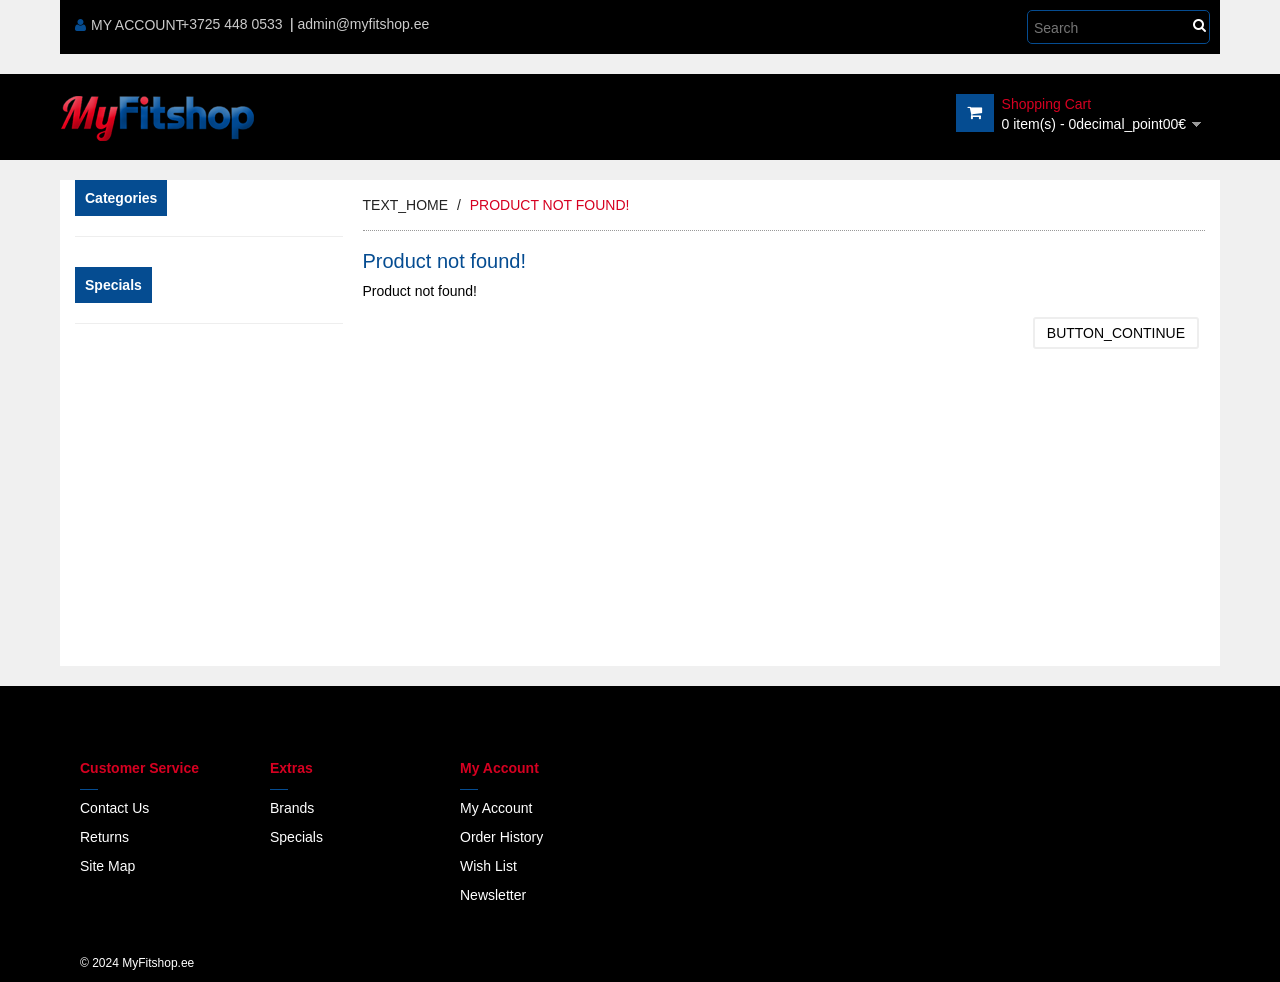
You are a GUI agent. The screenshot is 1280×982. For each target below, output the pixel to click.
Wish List (488, 866)
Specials (296, 837)
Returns (104, 837)
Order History (501, 837)
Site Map (107, 866)
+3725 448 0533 (232, 24)
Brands (292, 808)
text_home (406, 205)
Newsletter (493, 895)
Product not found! (550, 205)
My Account (129, 25)
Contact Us (114, 808)
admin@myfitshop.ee (364, 24)
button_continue (1116, 333)
